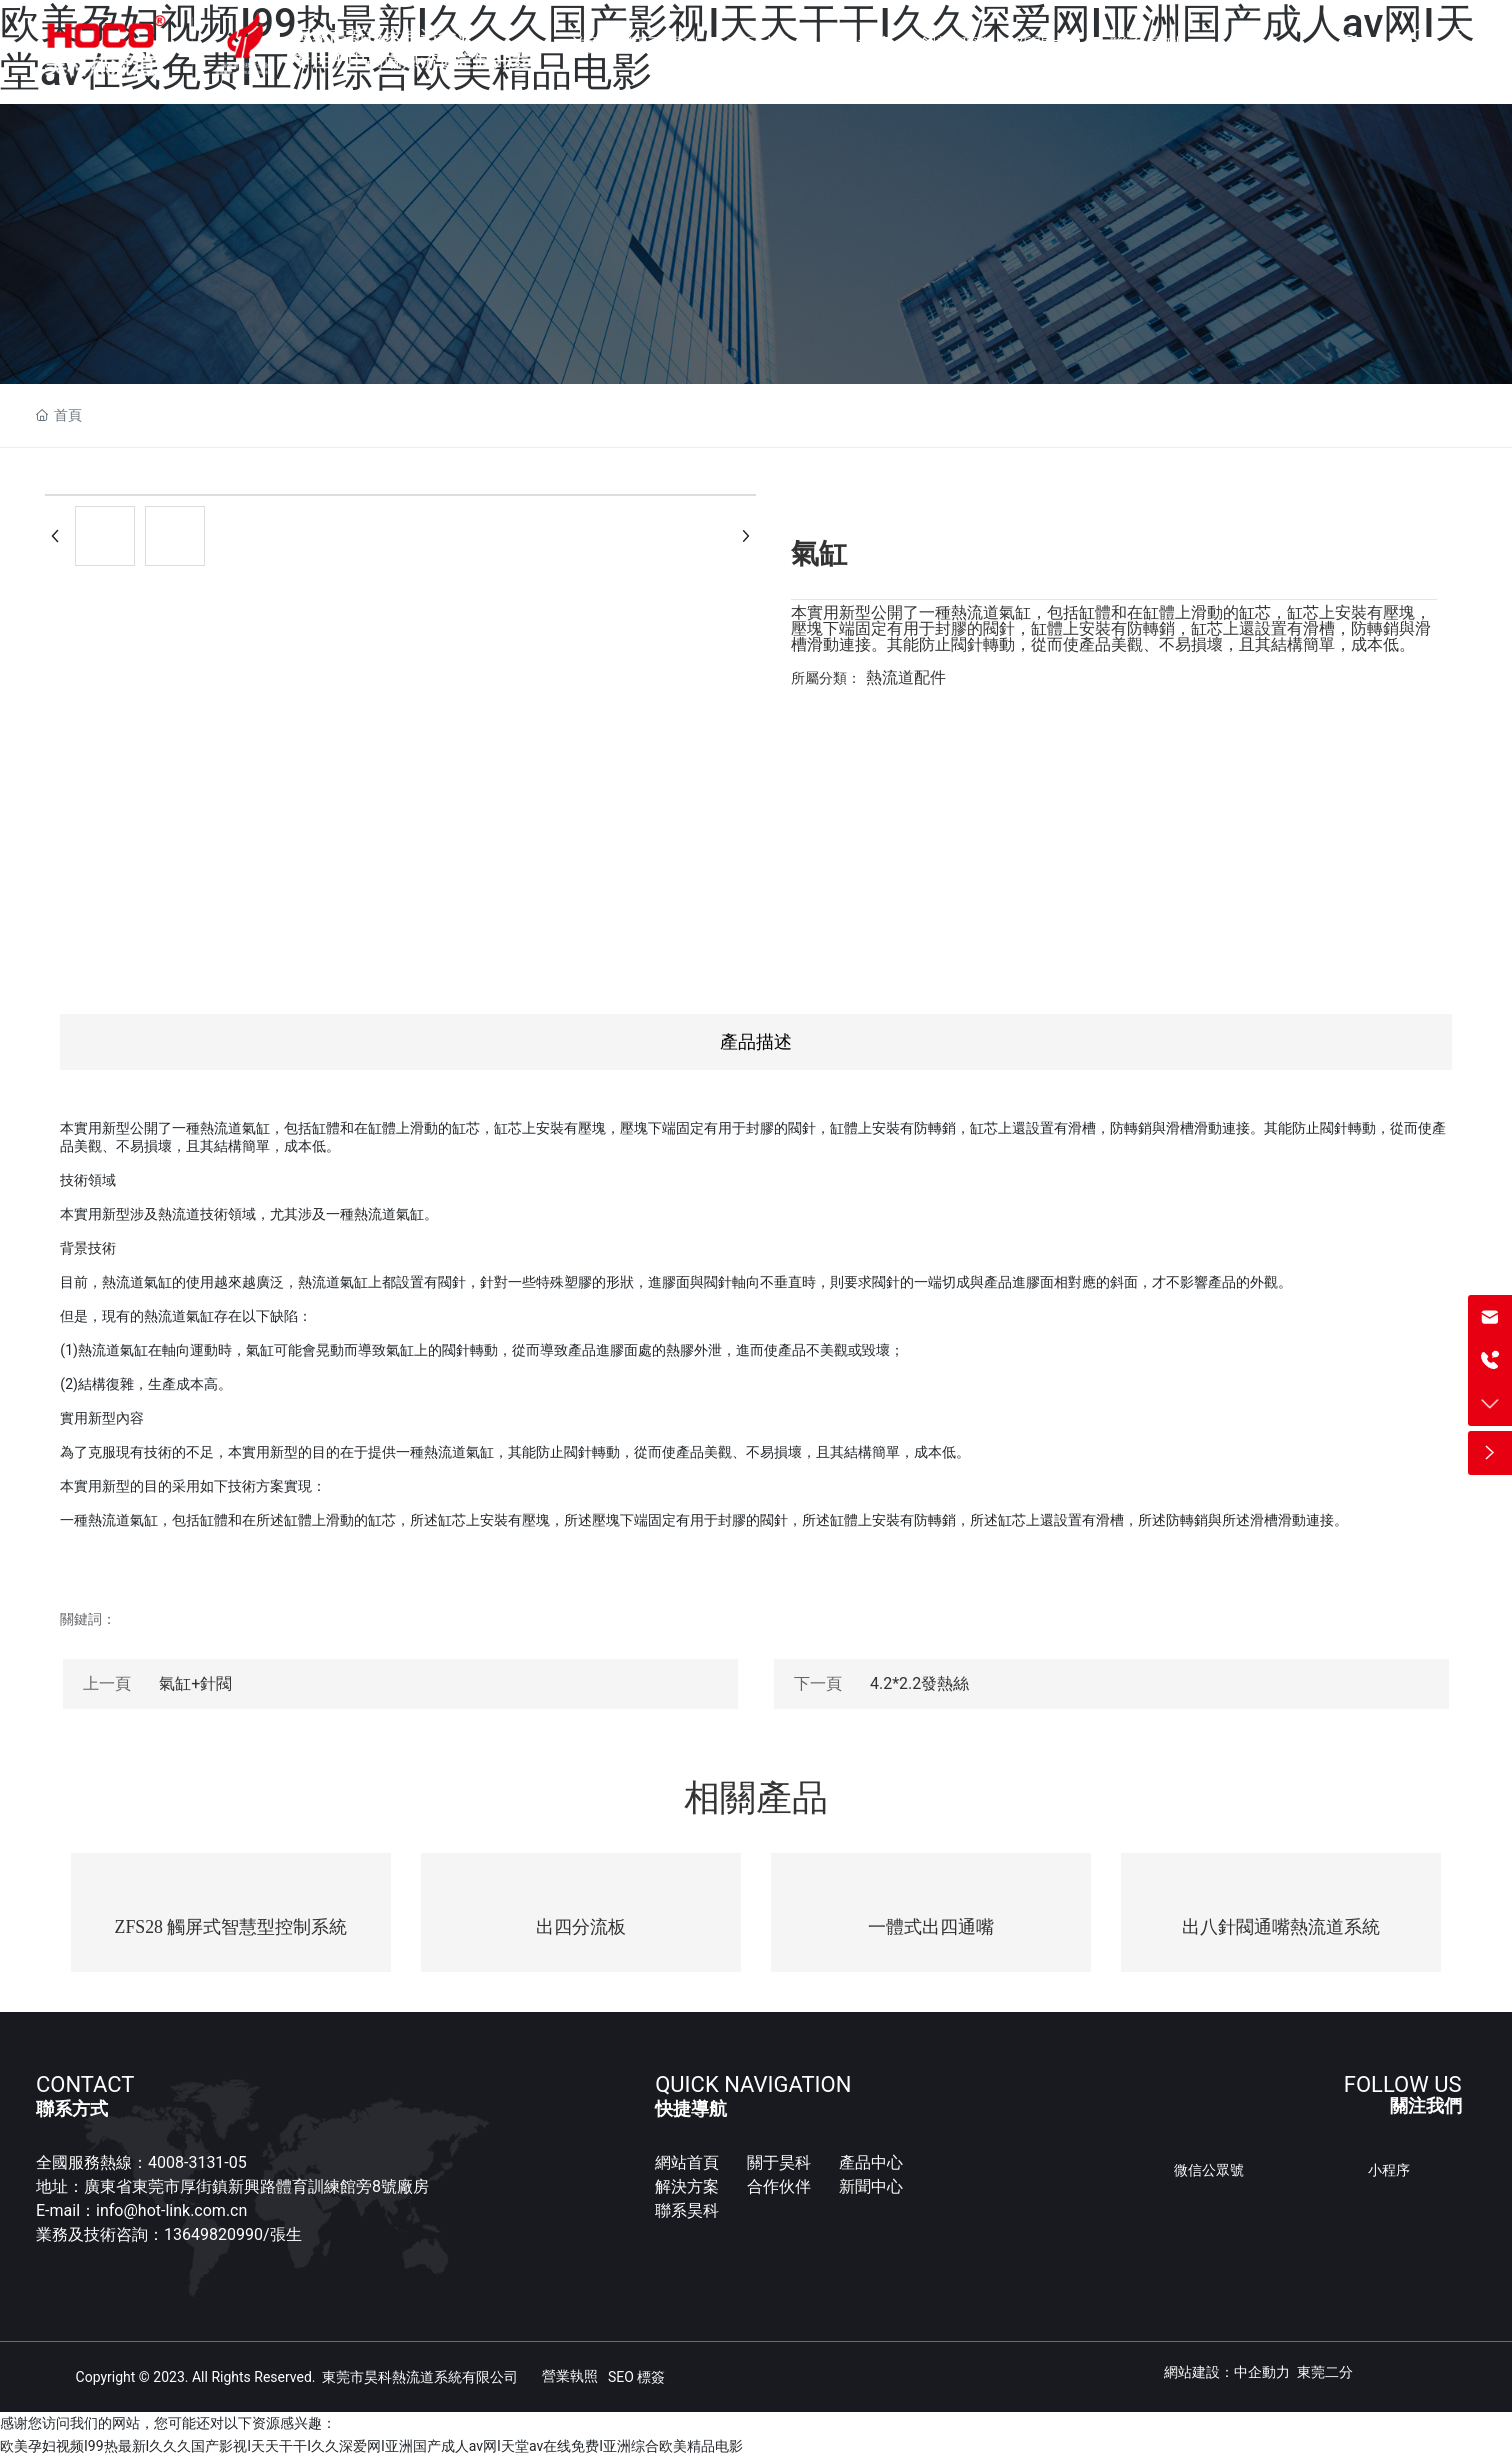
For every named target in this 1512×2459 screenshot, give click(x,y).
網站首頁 (687, 2162)
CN (1417, 45)
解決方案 (687, 2186)
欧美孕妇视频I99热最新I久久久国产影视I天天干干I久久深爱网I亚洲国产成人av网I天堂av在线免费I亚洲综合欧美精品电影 (371, 2447)
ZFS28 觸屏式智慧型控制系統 (231, 1927)
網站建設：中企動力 (1227, 2372)
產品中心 (871, 2162)
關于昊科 (779, 2162)
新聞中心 (873, 2186)
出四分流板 (581, 1927)
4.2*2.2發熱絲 (919, 1683)
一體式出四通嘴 (931, 1927)
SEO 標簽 (636, 2377)
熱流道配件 (906, 677)
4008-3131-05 (197, 2162)
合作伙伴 (779, 2186)
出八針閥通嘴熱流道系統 (1281, 1927)
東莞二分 (1325, 2372)
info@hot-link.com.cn (171, 2210)
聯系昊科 (687, 2210)
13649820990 (213, 2234)
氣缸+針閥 (195, 1683)
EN (1459, 45)
